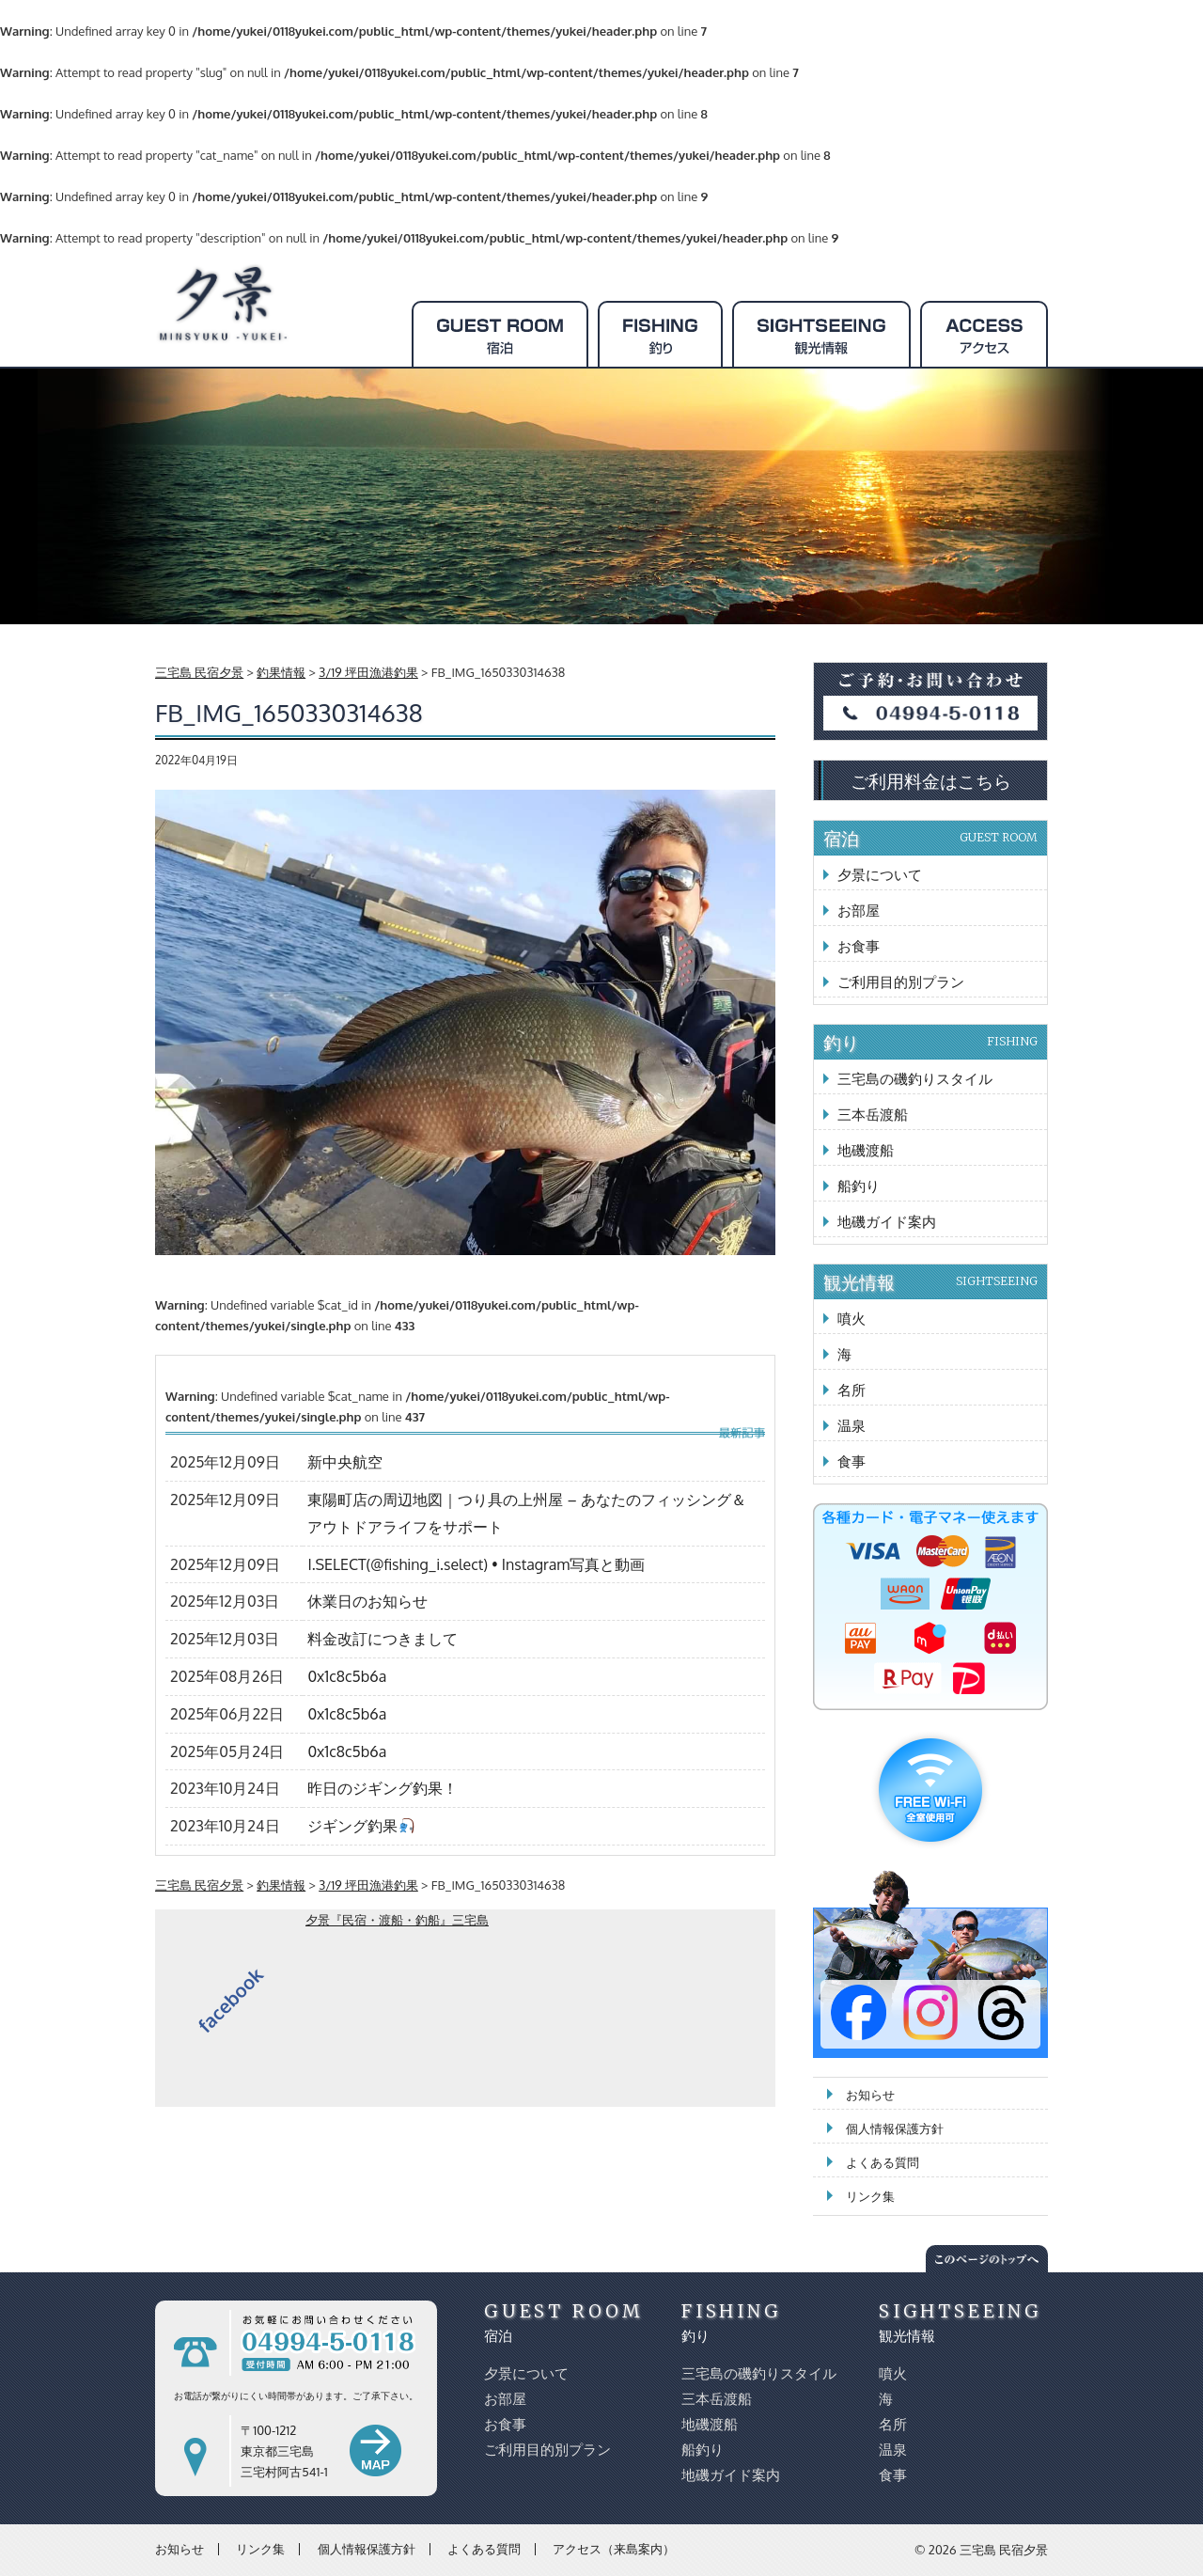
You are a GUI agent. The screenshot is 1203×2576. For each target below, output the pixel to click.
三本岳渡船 (872, 1114)
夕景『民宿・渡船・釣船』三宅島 (397, 1919)
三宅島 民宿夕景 (1004, 2549)
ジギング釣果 (360, 1825)
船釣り (858, 1186)
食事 (851, 1461)
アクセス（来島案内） (614, 2548)
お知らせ (870, 2094)
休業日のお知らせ (367, 1601)
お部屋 (858, 910)
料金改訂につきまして (382, 1638)
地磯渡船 (865, 1150)
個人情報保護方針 (895, 2128)
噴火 (851, 1318)
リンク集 (870, 2196)
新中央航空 (345, 1462)
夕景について (879, 875)
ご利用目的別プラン (900, 982)
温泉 (851, 1426)
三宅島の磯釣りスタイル (914, 1079)
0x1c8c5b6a (346, 1676)
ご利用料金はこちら (931, 780)
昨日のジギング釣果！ (382, 1788)
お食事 (858, 946)
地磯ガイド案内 (886, 1222)
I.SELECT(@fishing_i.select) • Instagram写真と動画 (476, 1564)
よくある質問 (882, 2162)
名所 (851, 1390)
